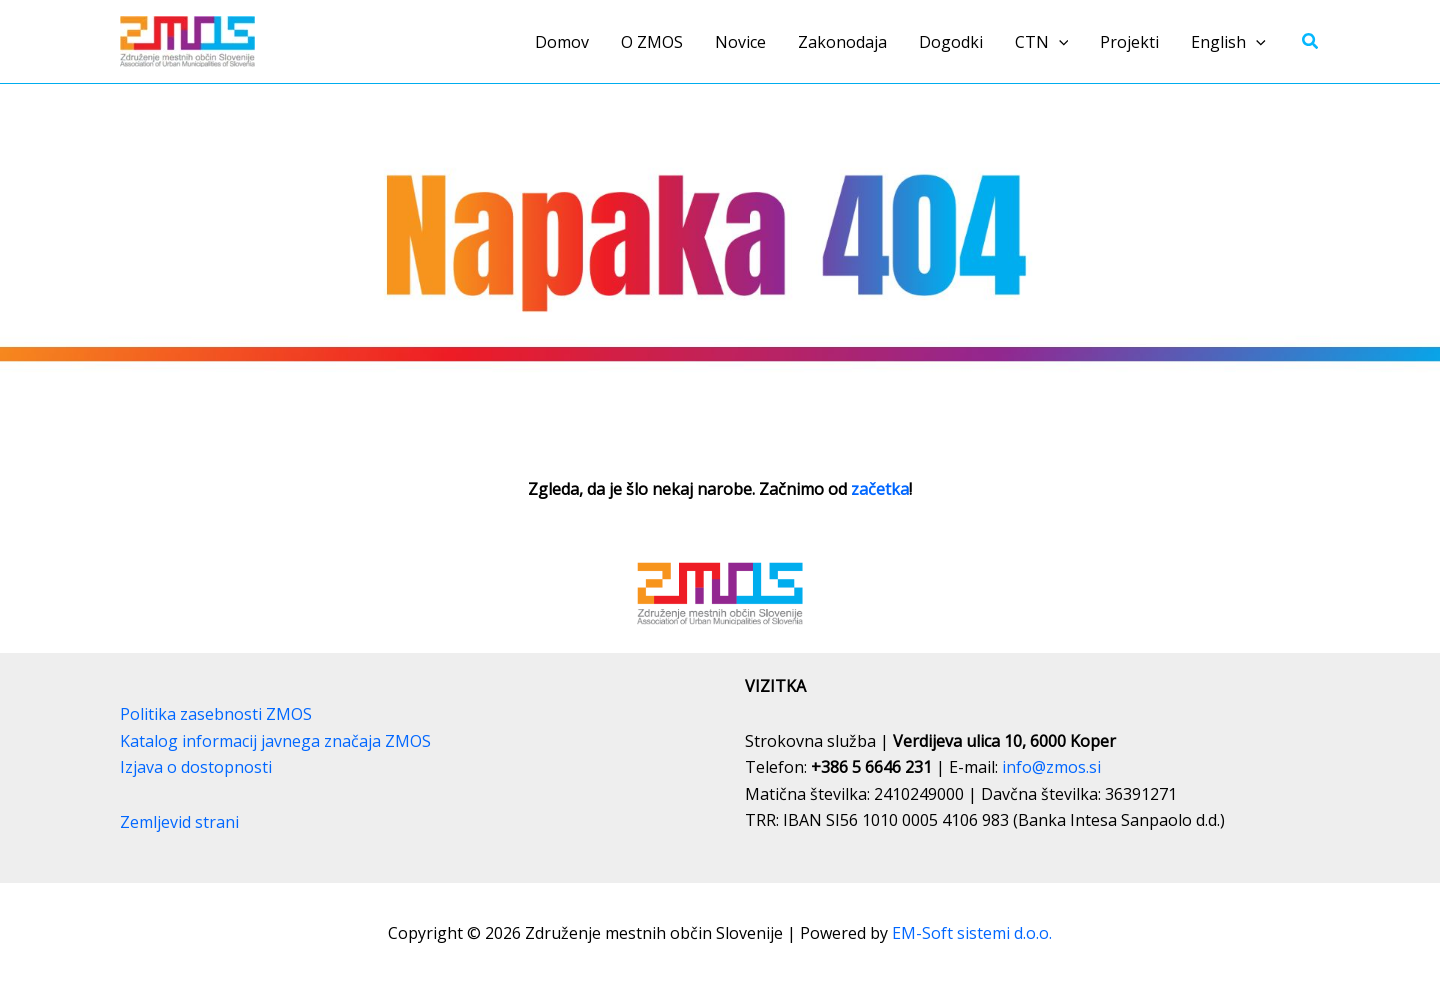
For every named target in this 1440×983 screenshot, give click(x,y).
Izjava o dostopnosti (196, 767)
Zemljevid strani (179, 822)
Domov (562, 42)
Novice (740, 42)
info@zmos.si (1051, 767)
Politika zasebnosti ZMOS (216, 714)
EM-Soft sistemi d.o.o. (972, 933)
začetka (880, 489)
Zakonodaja (842, 42)
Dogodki (951, 42)
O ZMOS (652, 42)
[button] (1059, 42)
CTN (1042, 42)
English (1228, 42)
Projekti (1129, 42)
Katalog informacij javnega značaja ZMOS (275, 741)
